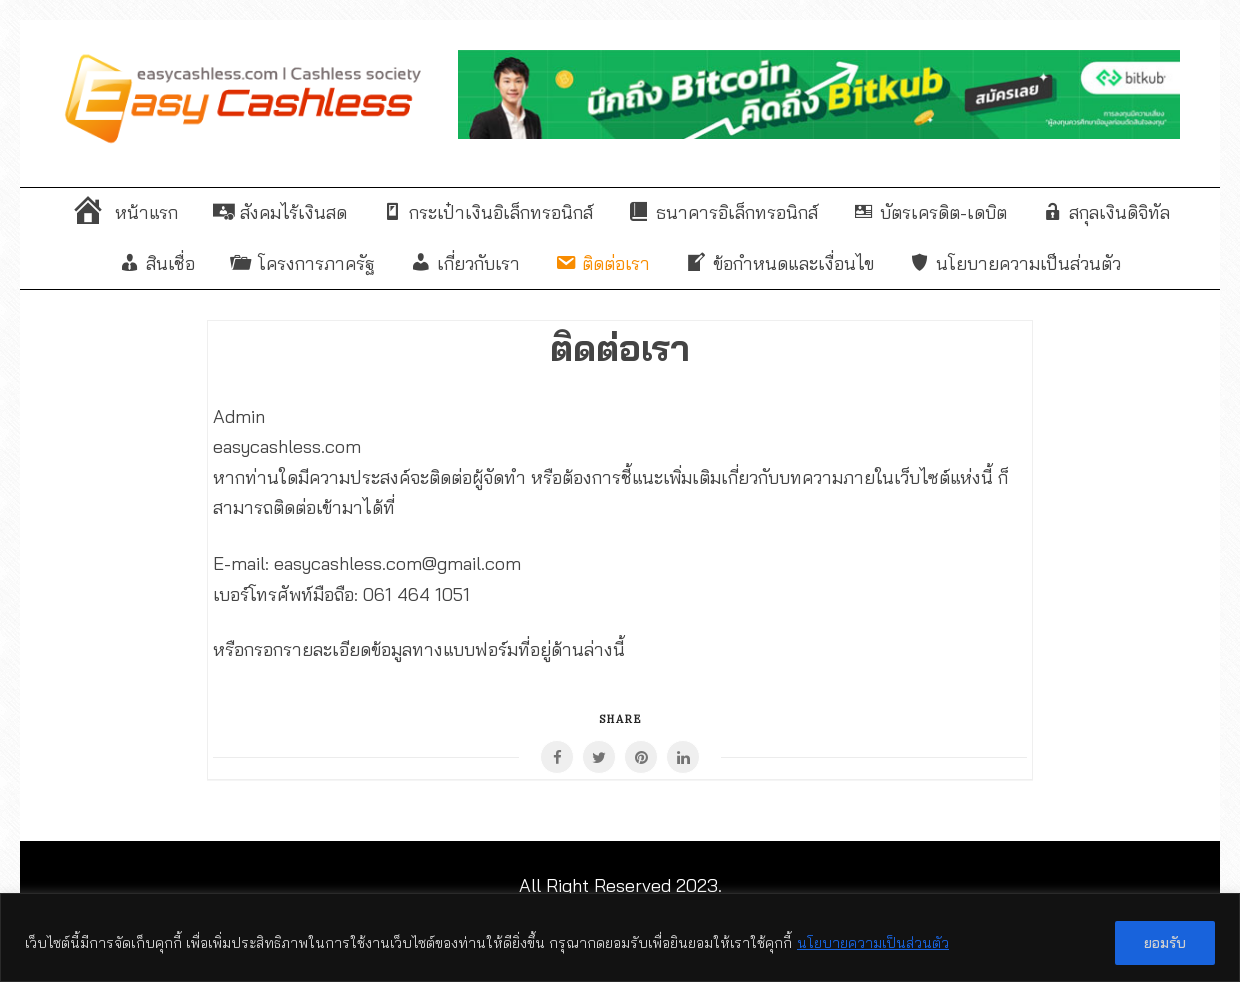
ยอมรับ (1165, 943)
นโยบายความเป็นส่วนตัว (873, 943)
